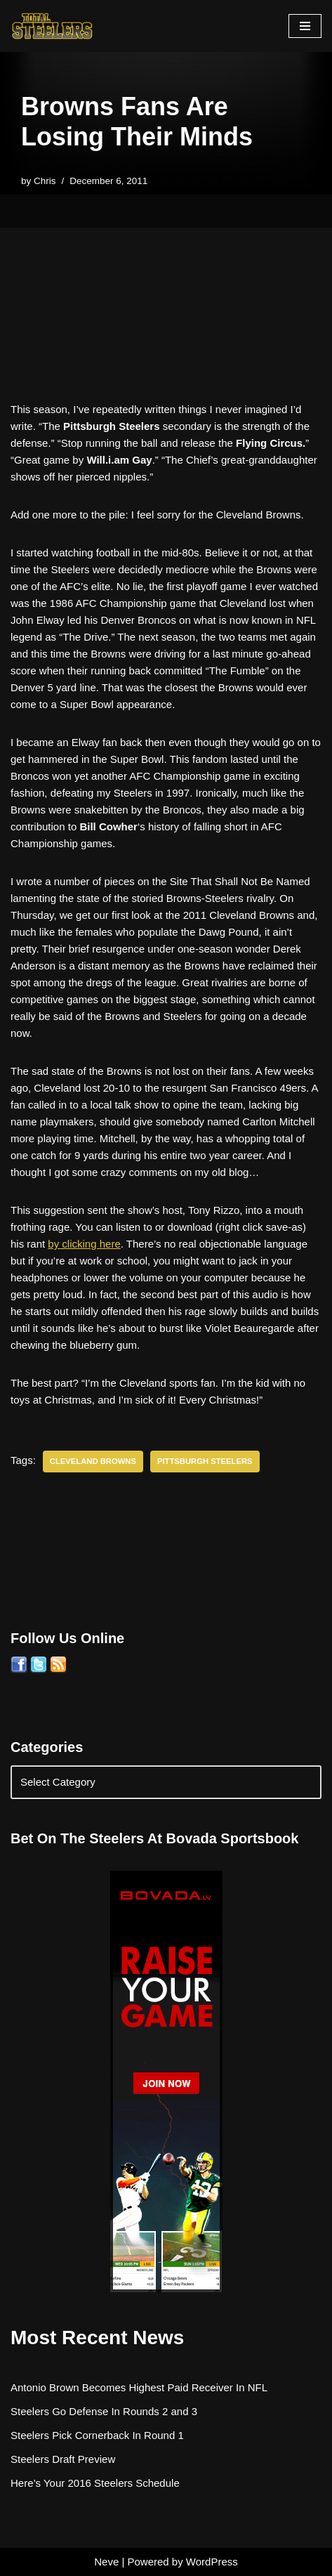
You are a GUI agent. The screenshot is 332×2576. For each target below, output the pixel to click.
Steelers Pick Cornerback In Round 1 (97, 2435)
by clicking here (84, 1244)
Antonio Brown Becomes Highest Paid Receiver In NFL (139, 2387)
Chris (45, 181)
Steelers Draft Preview (63, 2459)
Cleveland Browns (93, 1461)
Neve (106, 2562)
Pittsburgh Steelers (205, 1461)
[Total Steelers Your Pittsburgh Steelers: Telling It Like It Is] (53, 26)
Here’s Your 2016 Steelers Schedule (95, 2483)
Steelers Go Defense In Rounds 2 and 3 (104, 2411)
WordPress (212, 2562)
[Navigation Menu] (304, 26)
